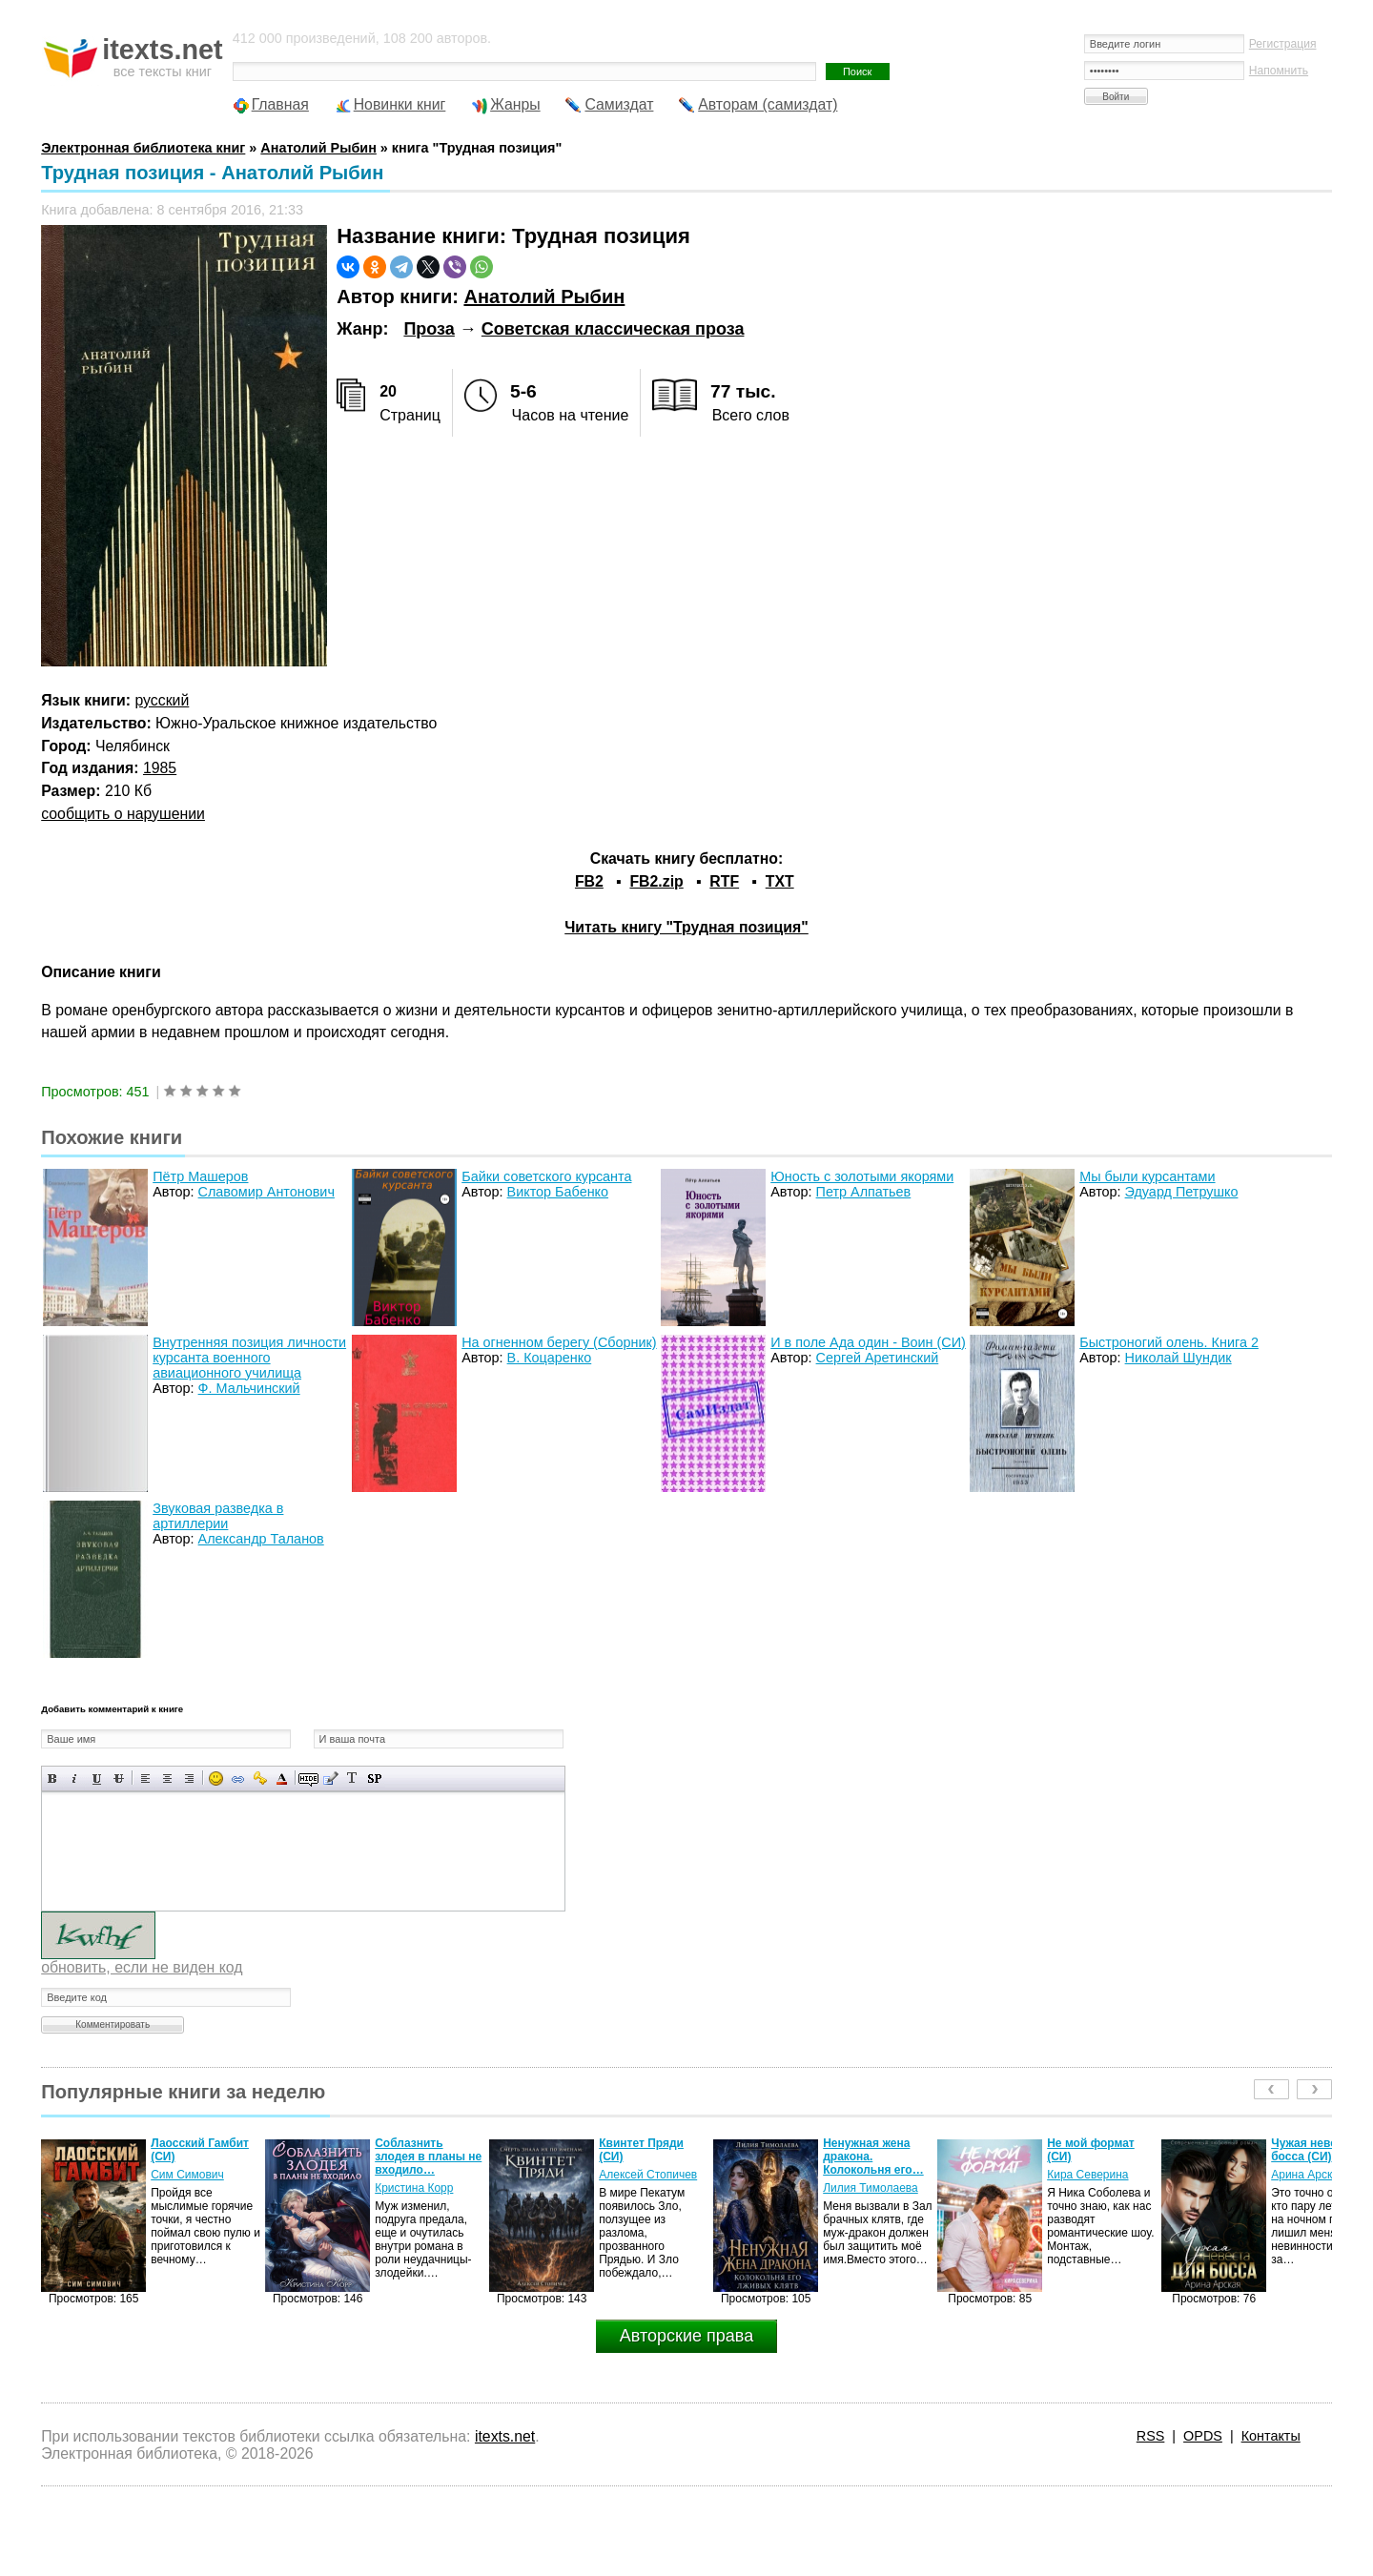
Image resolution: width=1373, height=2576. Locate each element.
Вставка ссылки (238, 1778)
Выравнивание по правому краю (189, 1778)
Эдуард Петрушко (1182, 1191)
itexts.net (505, 2436)
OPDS (1202, 2435)
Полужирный (53, 1778)
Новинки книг (400, 104)
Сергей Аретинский (877, 1357)
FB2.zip (656, 881)
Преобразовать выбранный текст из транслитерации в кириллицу (352, 1778)
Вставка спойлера (374, 1778)
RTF (724, 881)
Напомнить (1278, 70)
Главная (280, 104)
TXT (780, 881)
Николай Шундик (1178, 1357)
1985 (159, 768)
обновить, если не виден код (141, 1967)
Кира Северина (1087, 2174)
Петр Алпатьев (864, 1191)
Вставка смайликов (216, 1778)
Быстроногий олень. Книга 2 (1169, 1342)
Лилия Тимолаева (870, 2188)
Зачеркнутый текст (119, 1778)
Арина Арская (1307, 2174)
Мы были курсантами (1147, 1176)
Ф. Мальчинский (249, 1388)
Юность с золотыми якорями (861, 1176)
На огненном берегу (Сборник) (558, 1342)
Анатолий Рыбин (544, 296)
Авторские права (686, 2335)
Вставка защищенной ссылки (260, 1778)
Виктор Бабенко (557, 1191)
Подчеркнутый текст (97, 1778)
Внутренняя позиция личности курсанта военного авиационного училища (249, 1357)
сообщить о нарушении (123, 814)
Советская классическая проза (613, 328)
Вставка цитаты (330, 1778)
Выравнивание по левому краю (145, 1778)
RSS (1151, 2435)
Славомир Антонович (266, 1191)
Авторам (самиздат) (767, 104)
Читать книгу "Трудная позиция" (686, 927)
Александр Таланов (261, 1538)
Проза (428, 328)
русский (162, 700)
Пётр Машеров (200, 1176)
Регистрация (1283, 44)
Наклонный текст (75, 1778)
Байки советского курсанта (546, 1176)
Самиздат (618, 104)
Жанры (515, 104)
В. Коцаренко (549, 1357)
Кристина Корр (414, 2188)
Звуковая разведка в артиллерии (218, 1516)
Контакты (1271, 2435)
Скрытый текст (308, 1778)
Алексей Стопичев (648, 2174)
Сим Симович (187, 2174)
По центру (167, 1778)
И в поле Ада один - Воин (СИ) (868, 1342)
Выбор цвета (282, 1778)
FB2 (589, 881)
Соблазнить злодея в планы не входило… (428, 2156)
